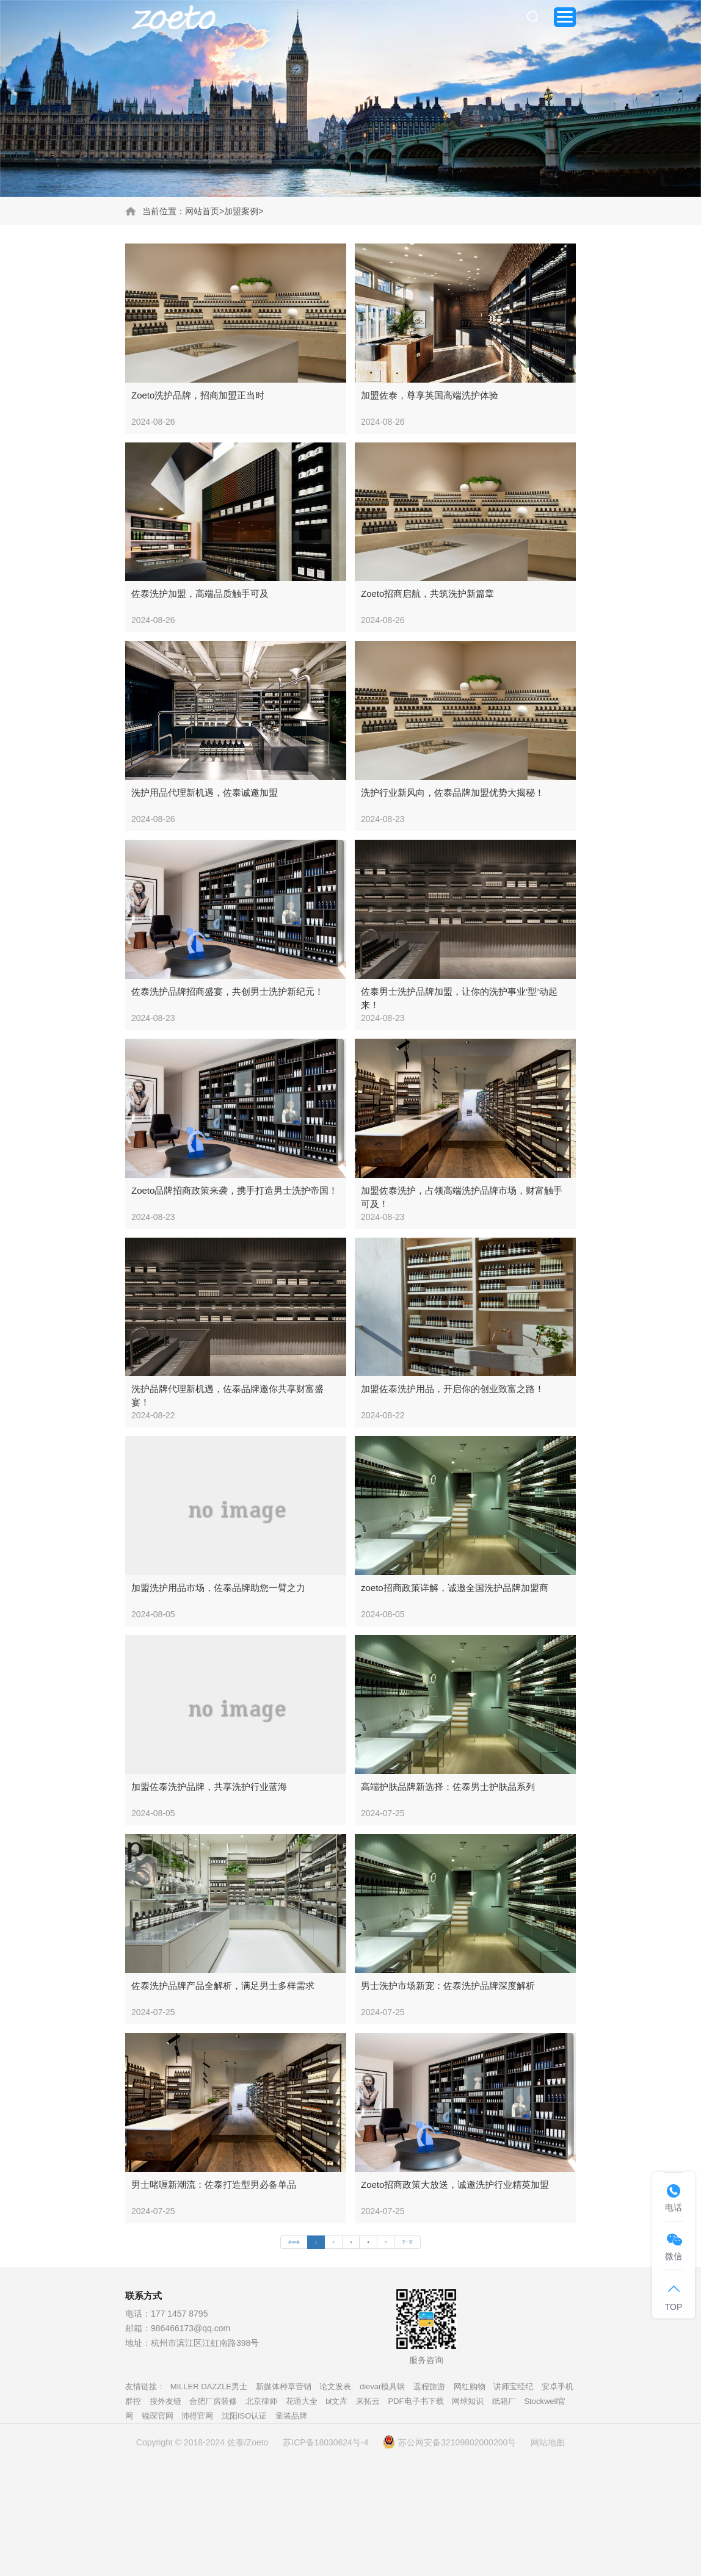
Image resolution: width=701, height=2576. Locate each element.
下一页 (407, 2242)
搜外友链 (165, 2401)
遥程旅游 (429, 2386)
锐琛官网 (157, 2415)
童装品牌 (291, 2415)
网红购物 (469, 2386)
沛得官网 (197, 2415)
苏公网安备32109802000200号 (449, 2442)
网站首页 (202, 211)
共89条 (294, 2242)
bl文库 (336, 2401)
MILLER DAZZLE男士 (208, 2386)
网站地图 (548, 2442)
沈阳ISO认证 (244, 2415)
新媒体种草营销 (283, 2386)
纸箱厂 (504, 2401)
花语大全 (302, 2401)
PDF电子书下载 (416, 2401)
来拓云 (368, 2401)
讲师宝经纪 (513, 2386)
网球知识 (468, 2401)
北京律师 (261, 2401)
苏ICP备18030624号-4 (325, 2442)
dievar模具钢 (382, 2386)
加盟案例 (241, 211)
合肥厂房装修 (213, 2401)
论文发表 (335, 2386)
